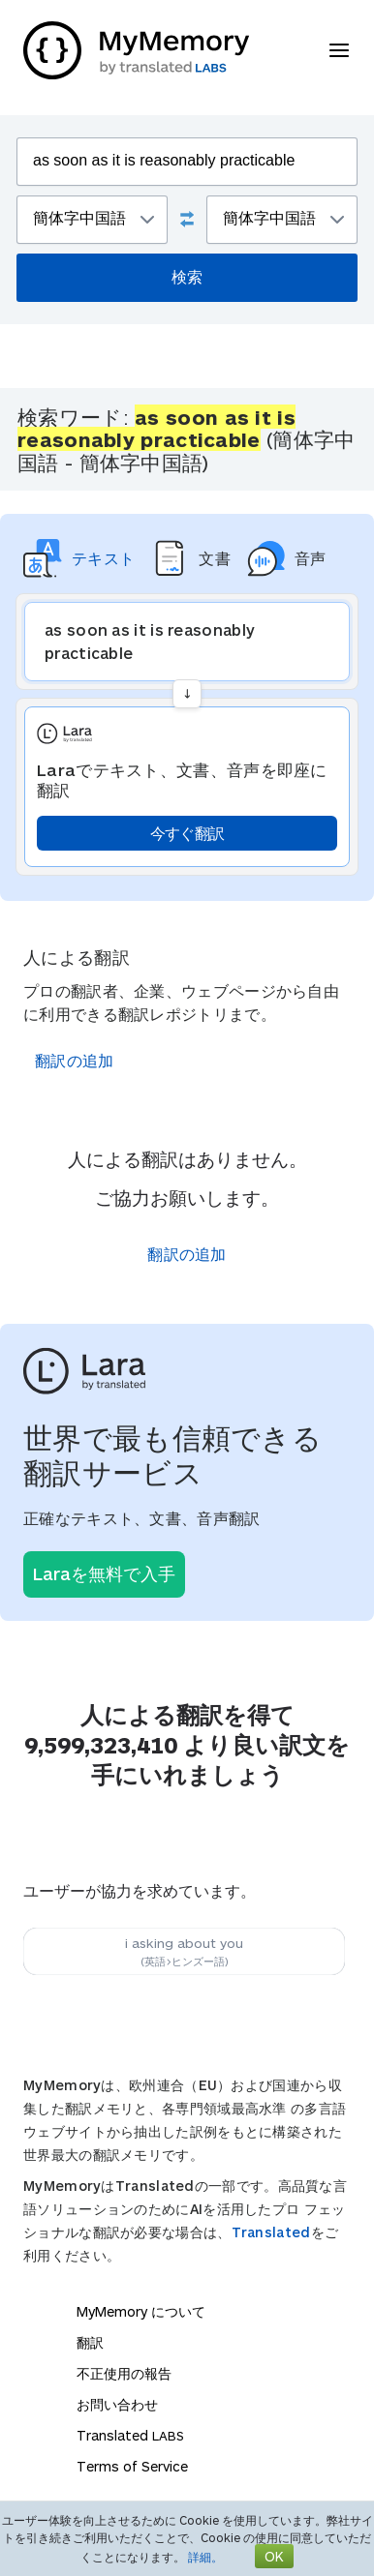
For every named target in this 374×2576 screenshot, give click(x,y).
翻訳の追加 (74, 1060)
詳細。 (205, 2556)
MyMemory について (141, 2311)
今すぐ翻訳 (187, 833)
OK (274, 2556)
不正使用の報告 (124, 2373)
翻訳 (90, 2342)
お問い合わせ (117, 2404)
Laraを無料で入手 (104, 1573)
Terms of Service (132, 2466)
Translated (271, 2232)
